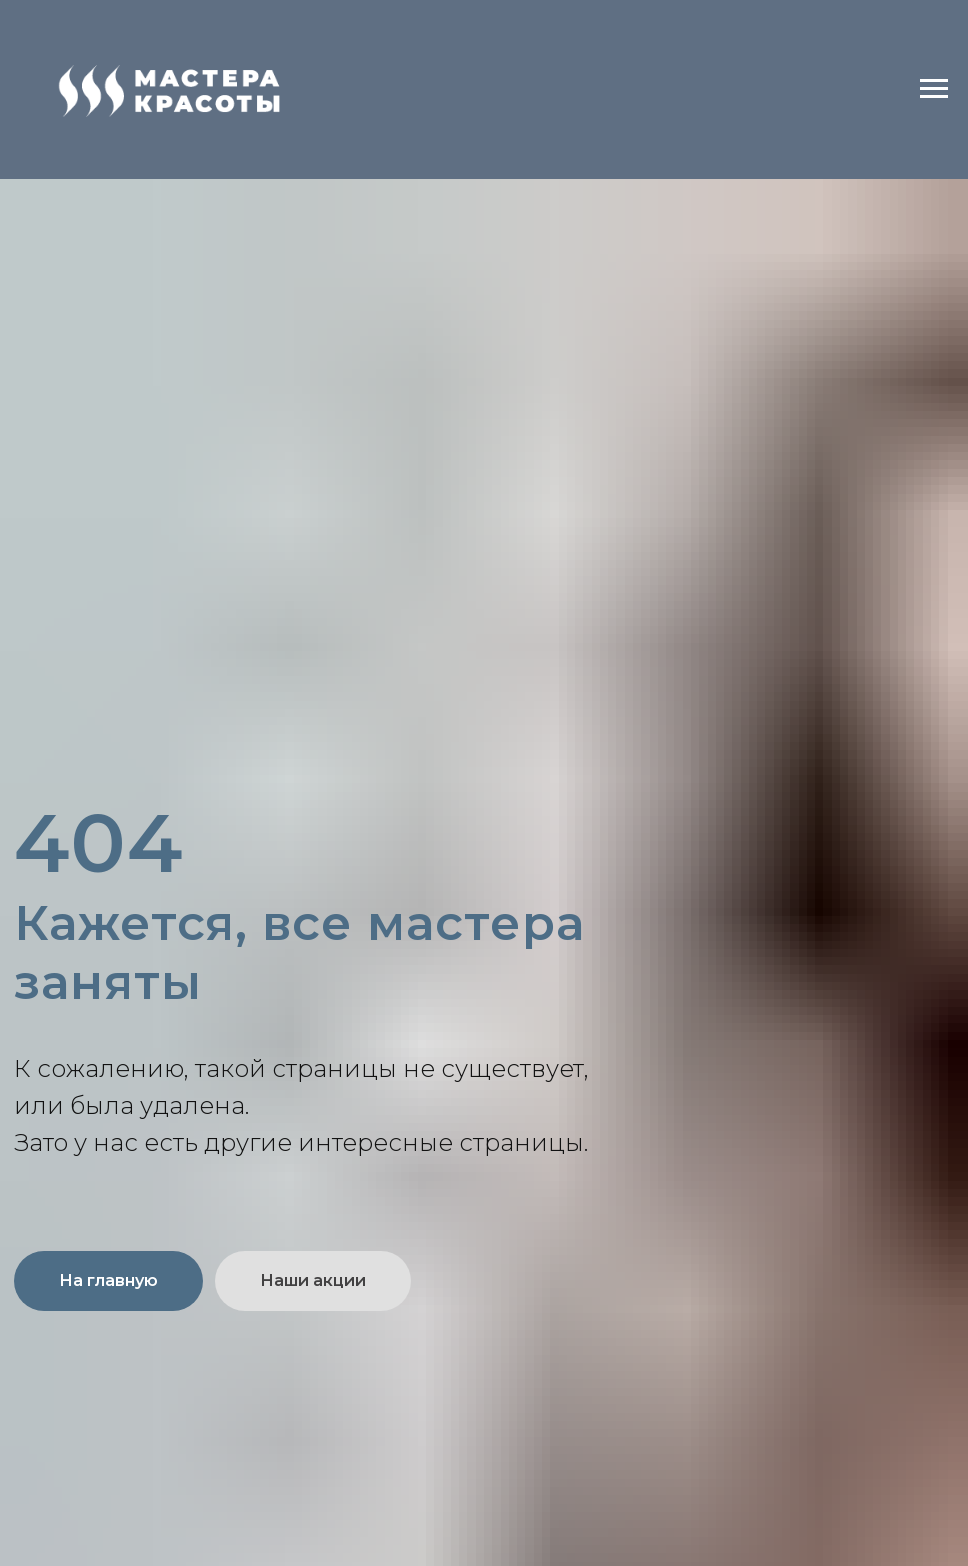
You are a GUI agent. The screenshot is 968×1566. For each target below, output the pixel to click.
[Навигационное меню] (934, 89)
